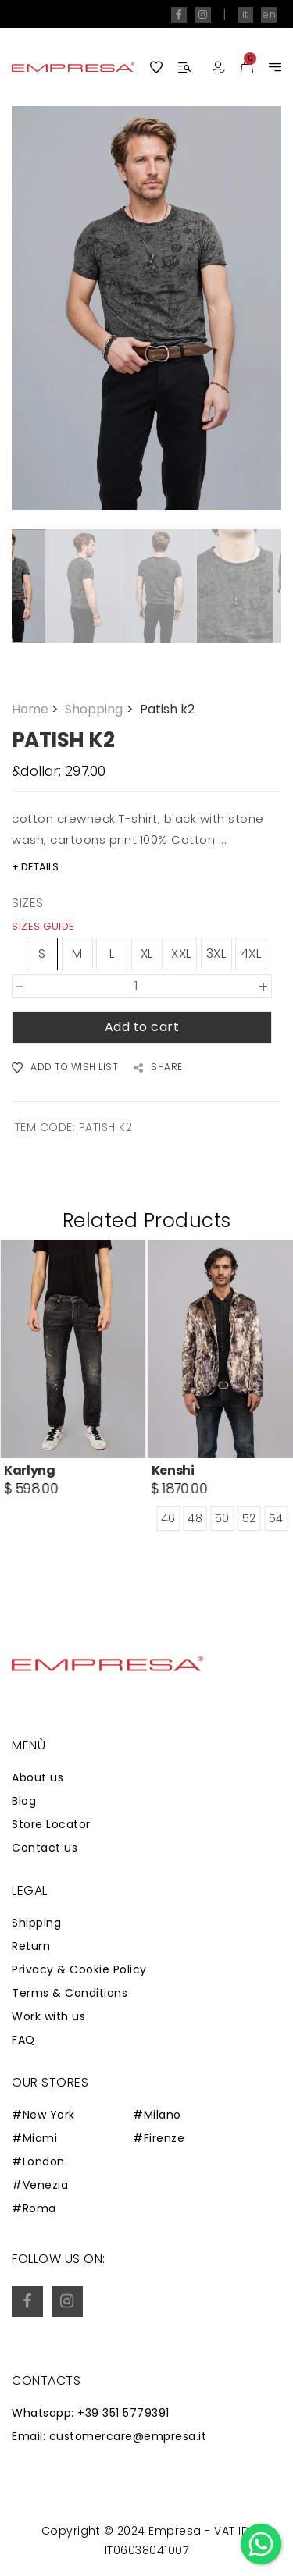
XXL (181, 953)
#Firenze (158, 2138)
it (245, 14)
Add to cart (142, 1027)
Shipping (36, 1922)
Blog (24, 1801)
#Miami (34, 2138)
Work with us (48, 2016)
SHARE (158, 1067)
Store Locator (51, 1824)
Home (37, 709)
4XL (251, 953)
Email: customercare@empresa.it (109, 2436)
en (269, 14)
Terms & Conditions (69, 1993)
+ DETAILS (35, 866)
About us (37, 1777)
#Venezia (40, 2185)
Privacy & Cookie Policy (79, 1969)
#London (38, 2161)
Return (31, 1946)
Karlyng (177, 1470)
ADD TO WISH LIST (65, 1067)
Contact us (44, 1848)
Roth (19, 1470)
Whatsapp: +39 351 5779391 (91, 2413)
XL (147, 953)
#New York (43, 2114)
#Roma (34, 2208)
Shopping (100, 709)
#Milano (157, 2114)
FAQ (23, 2040)
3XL (216, 953)
